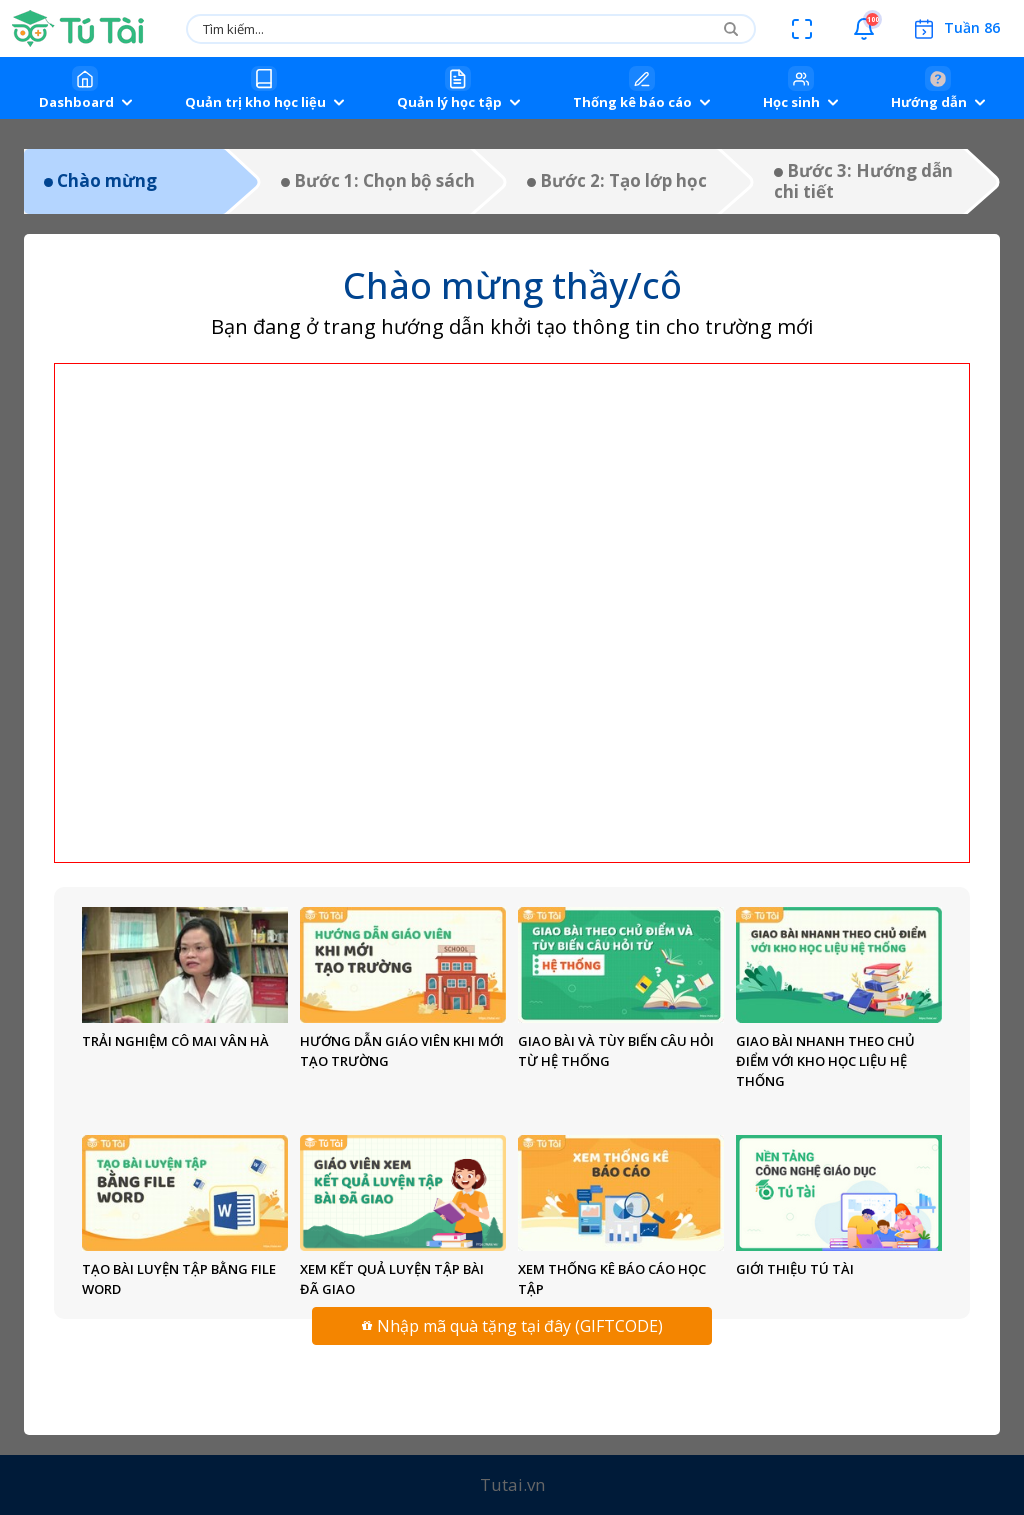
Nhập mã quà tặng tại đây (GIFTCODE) (512, 1326)
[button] (864, 29)
